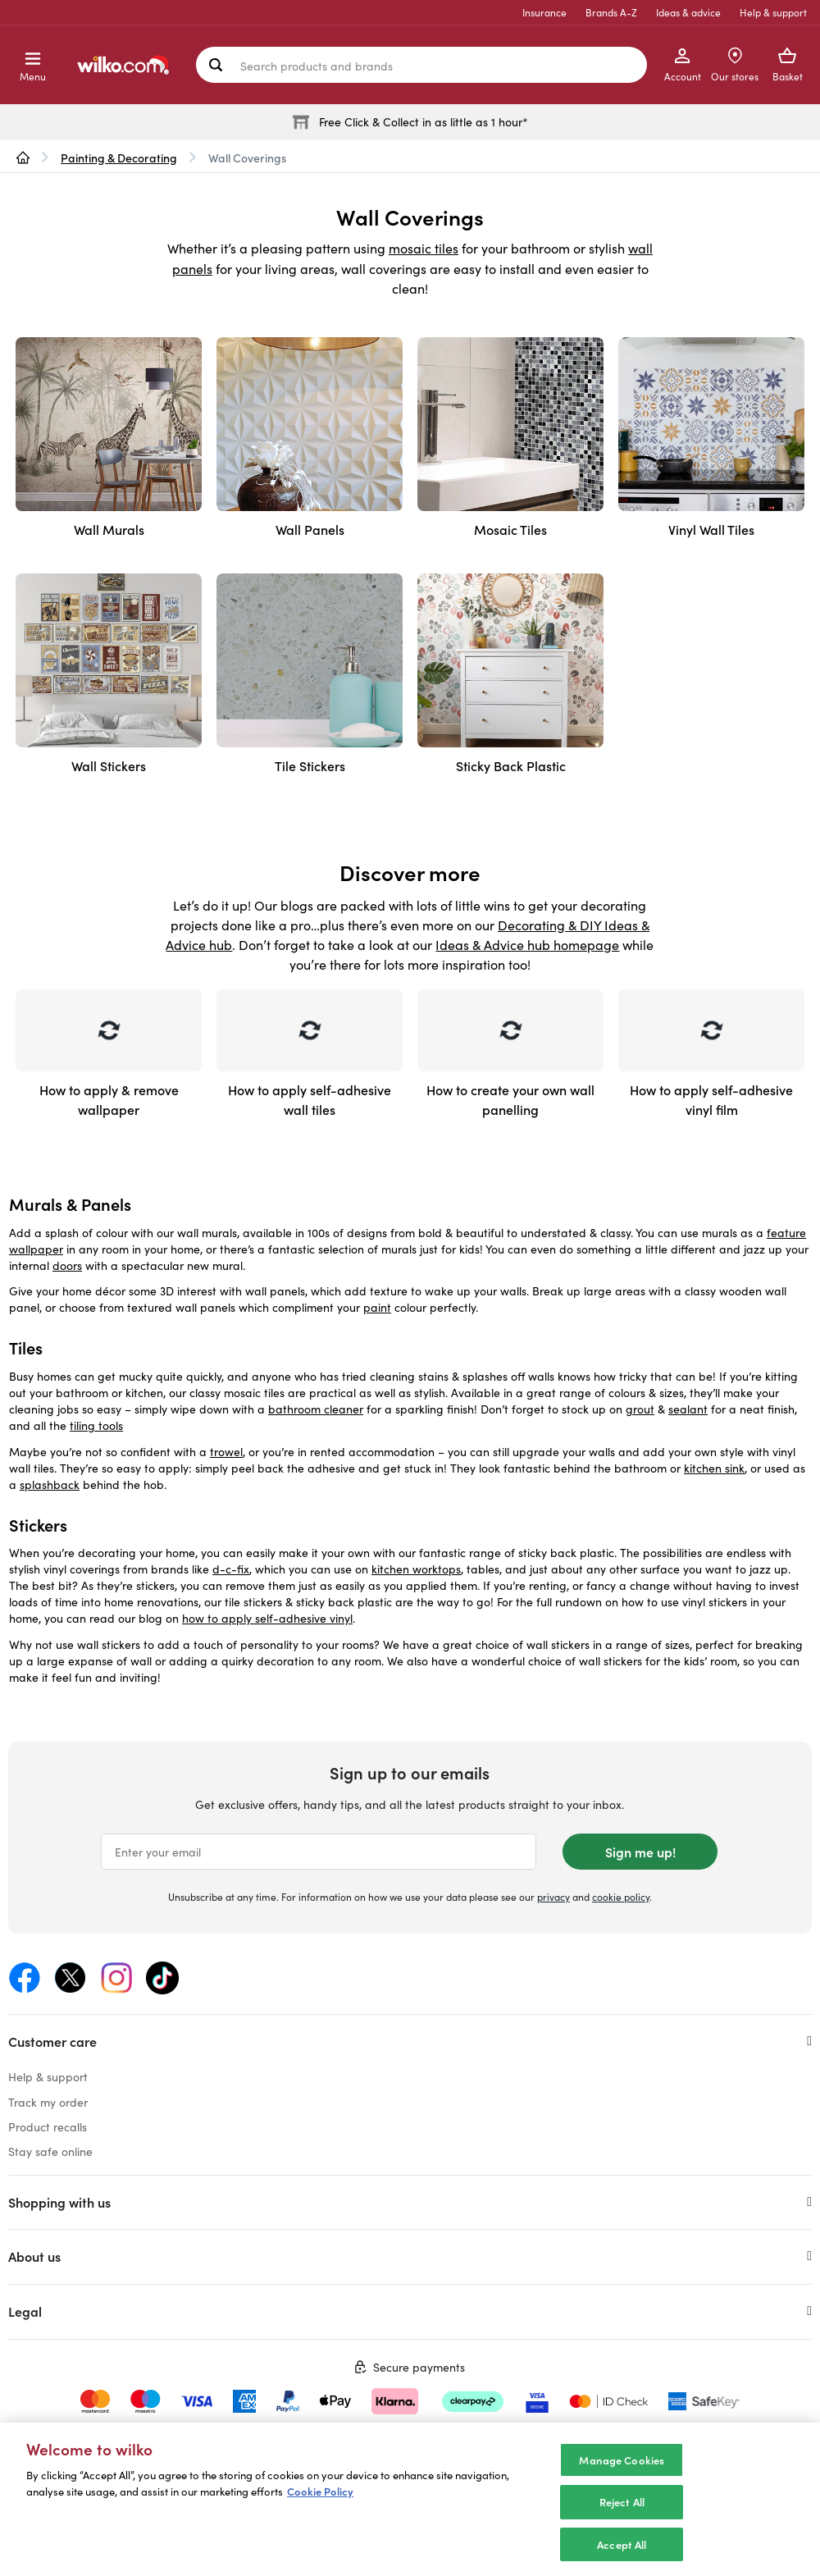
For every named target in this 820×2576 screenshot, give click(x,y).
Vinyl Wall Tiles (711, 529)
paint (377, 1307)
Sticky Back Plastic (511, 765)
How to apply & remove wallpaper (109, 1099)
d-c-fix (230, 1569)
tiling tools (96, 1425)
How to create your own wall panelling (510, 1099)
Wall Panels (310, 529)
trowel (226, 1451)
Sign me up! (640, 1852)
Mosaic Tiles (510, 529)
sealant (688, 1409)
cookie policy (620, 1896)
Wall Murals (109, 529)
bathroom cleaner (315, 1409)
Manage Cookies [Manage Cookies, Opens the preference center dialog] (621, 2471)
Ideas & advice (688, 12)
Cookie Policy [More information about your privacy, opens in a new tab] (320, 2502)
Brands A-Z (611, 12)
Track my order (48, 2102)
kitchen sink (714, 1468)
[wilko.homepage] (23, 157)
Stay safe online (50, 2151)
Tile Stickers (310, 765)
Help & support (773, 12)
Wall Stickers (108, 765)
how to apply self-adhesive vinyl (267, 1618)
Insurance (544, 12)
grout (640, 1409)
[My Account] (682, 65)
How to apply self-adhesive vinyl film (711, 1099)
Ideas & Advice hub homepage (527, 944)
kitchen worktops (416, 1569)
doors (67, 1265)
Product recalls (47, 2127)
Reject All (622, 2514)
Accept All (621, 2556)
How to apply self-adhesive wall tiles (309, 1099)
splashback (50, 1484)
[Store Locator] (734, 65)
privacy (553, 1896)
